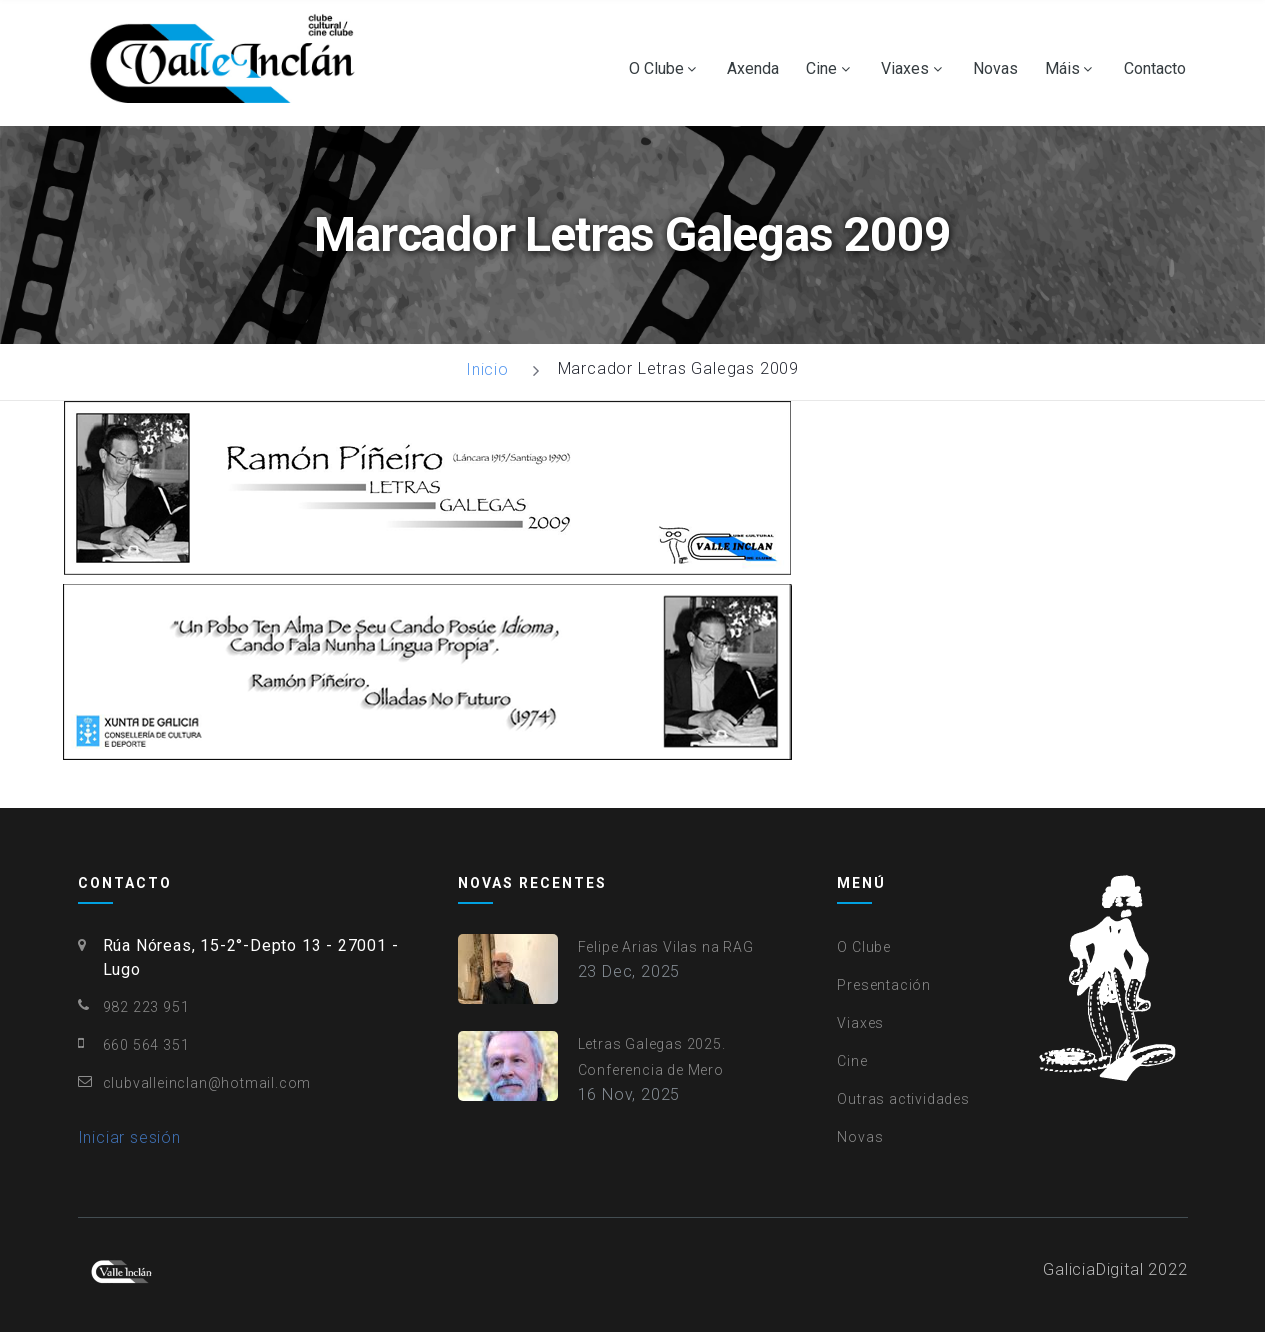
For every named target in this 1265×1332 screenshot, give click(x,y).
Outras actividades (903, 1099)
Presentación (884, 985)
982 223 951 (146, 1007)
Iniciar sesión (129, 1137)
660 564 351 (146, 1045)
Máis (1062, 69)
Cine (821, 69)
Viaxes (905, 69)
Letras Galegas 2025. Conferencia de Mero (652, 1057)
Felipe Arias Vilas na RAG (666, 947)
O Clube (656, 69)
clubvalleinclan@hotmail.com (207, 1083)
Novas (995, 69)
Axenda (753, 69)
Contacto (1155, 69)
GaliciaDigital (1093, 1269)
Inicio (487, 369)
